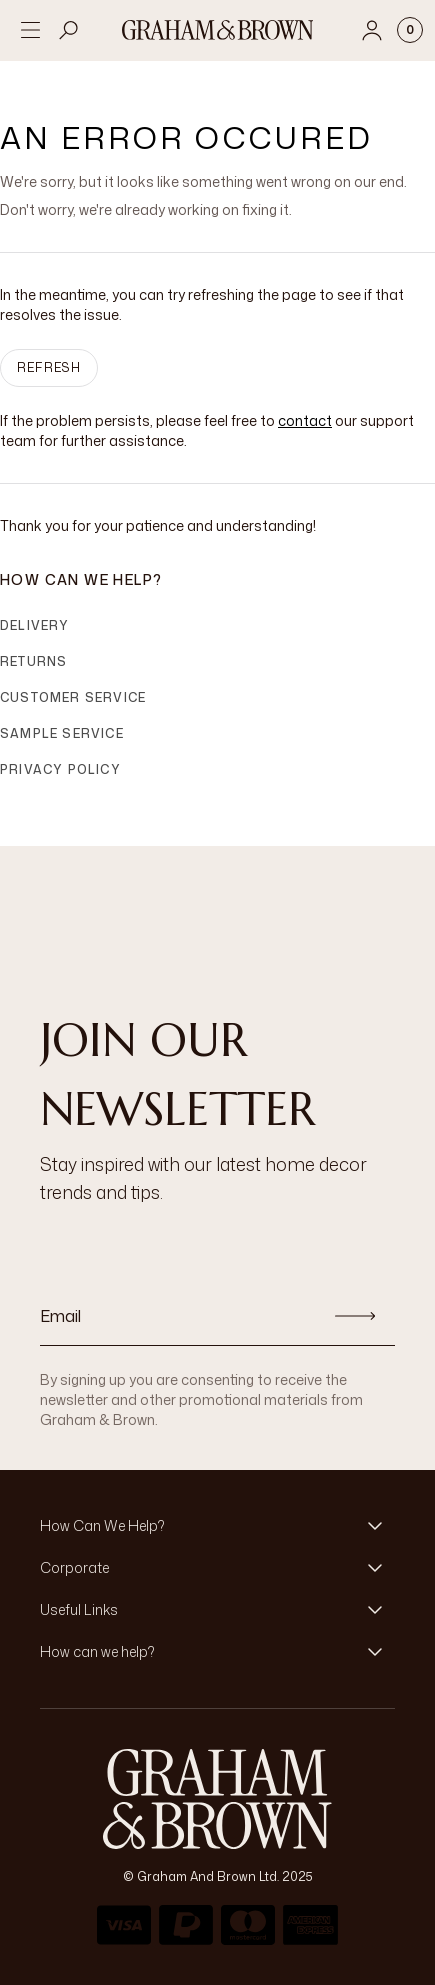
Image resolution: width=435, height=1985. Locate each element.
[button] (217, 1526)
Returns (33, 661)
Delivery (35, 625)
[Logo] (218, 30)
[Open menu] (30, 30)
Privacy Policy (60, 769)
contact (305, 420)
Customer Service (73, 697)
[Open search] (69, 30)
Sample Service (62, 733)
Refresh (49, 367)
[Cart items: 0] (410, 30)
